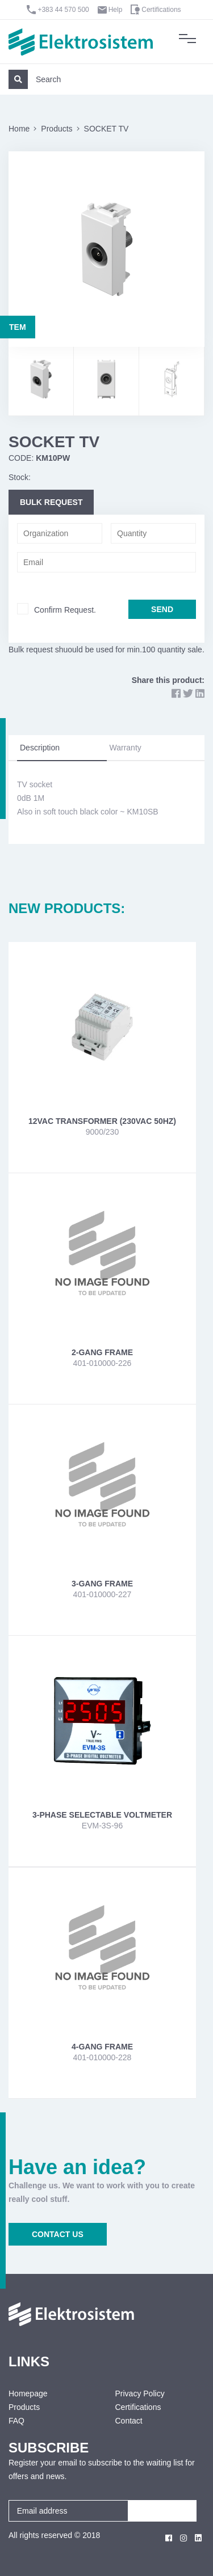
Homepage (28, 2393)
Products (56, 128)
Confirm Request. (65, 609)
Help (115, 10)
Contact (129, 2420)
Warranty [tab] (125, 747)
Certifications (161, 10)
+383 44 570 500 (63, 10)
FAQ (16, 2420)
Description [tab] (40, 747)
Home (19, 128)
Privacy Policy (140, 2393)
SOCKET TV (106, 128)
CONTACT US (57, 2234)
